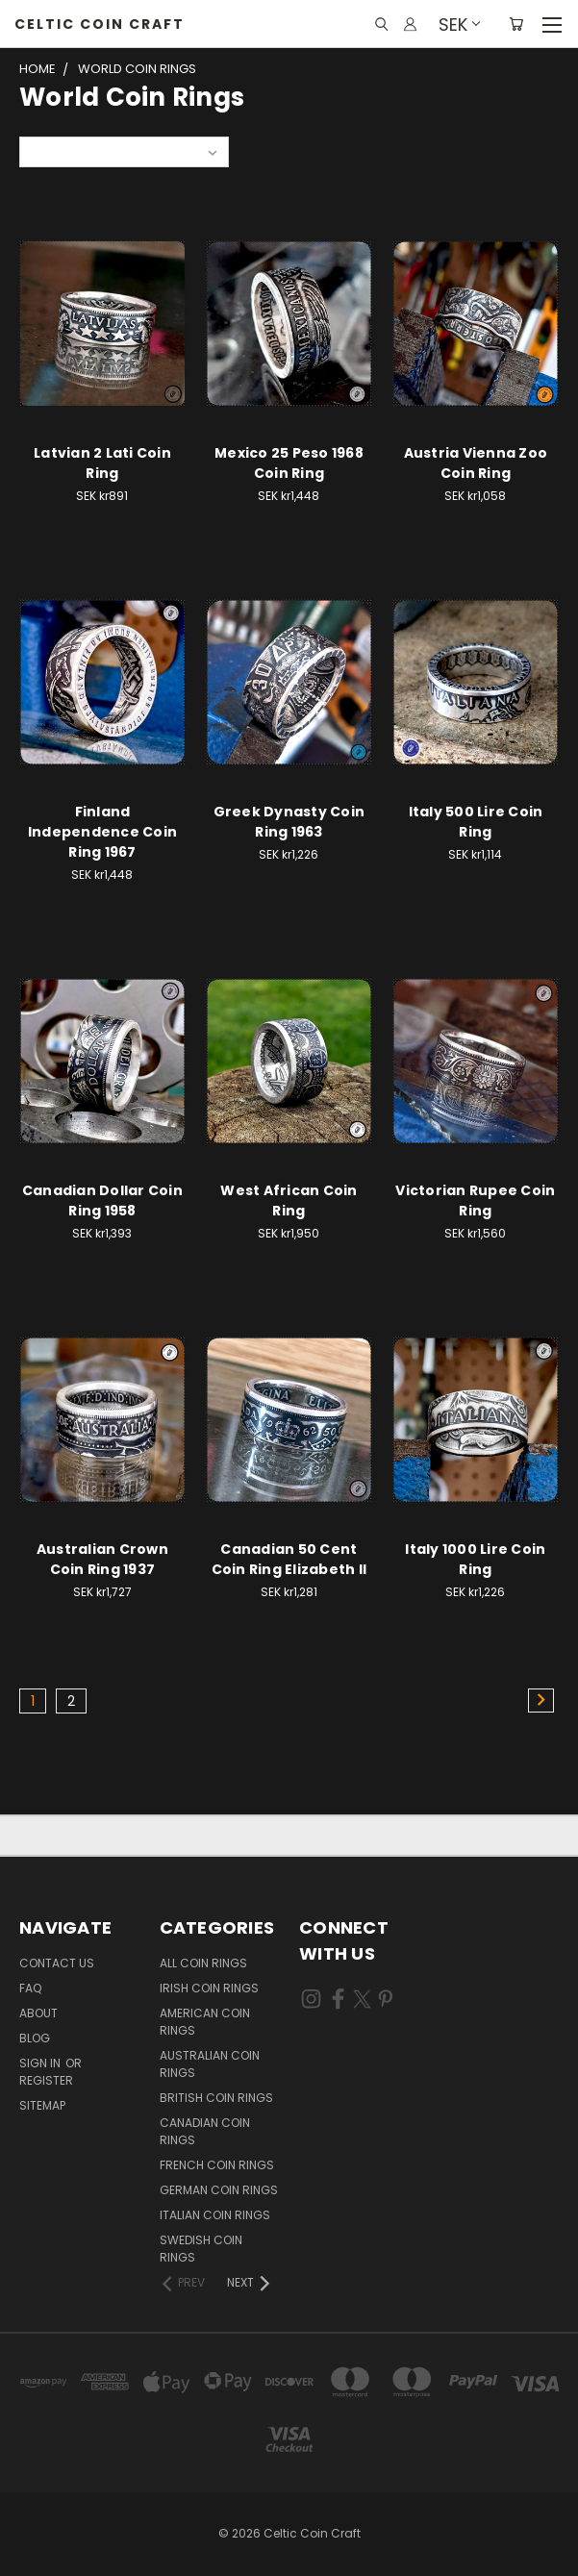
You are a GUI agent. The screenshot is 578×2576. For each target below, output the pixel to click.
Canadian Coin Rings (205, 2131)
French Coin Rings (217, 2165)
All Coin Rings (203, 1963)
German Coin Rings (219, 2190)
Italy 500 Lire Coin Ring (476, 821)
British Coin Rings (216, 2097)
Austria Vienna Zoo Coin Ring (476, 463)
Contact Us (56, 1963)
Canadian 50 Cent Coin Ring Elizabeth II (289, 1559)
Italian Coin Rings (215, 2215)
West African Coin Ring (288, 1200)
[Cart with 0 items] (516, 24)
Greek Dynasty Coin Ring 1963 (289, 821)
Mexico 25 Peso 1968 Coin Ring (289, 463)
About (38, 2013)
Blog (34, 2038)
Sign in (41, 2063)
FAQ (30, 1988)
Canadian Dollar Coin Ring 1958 (102, 1200)
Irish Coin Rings (209, 1988)
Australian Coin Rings (210, 2064)
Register (46, 2080)
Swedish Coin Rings (201, 2248)
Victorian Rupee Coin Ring (475, 1200)
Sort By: (53, 151)
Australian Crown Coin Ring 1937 (102, 1559)
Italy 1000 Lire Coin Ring (475, 1559)
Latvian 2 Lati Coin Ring (102, 463)
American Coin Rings (205, 2021)
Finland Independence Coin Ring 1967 (102, 832)
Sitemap (42, 2105)
